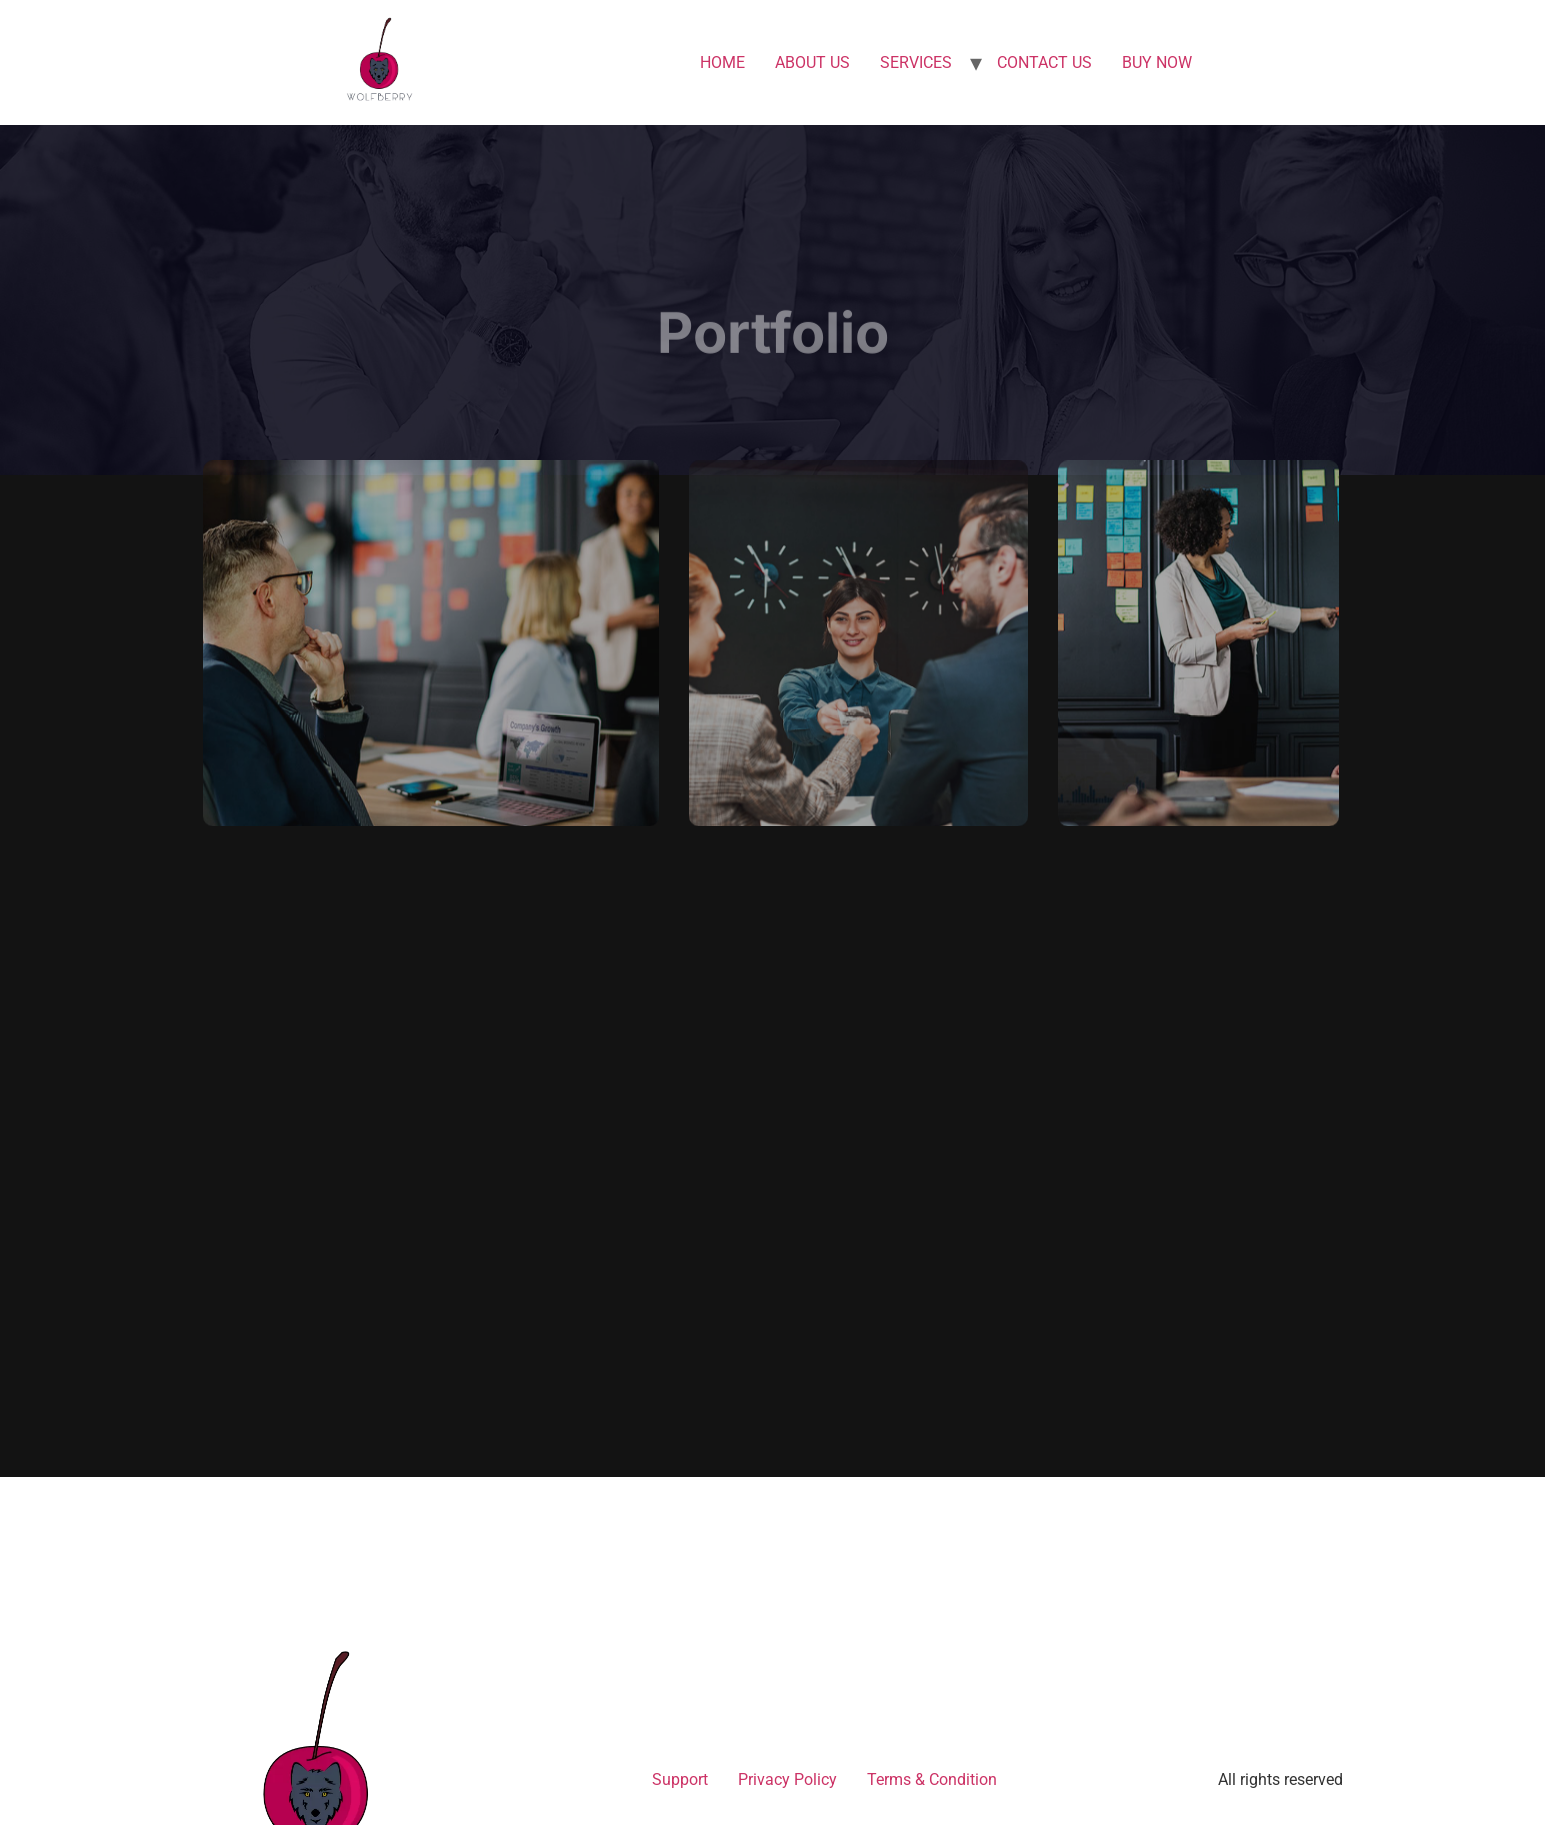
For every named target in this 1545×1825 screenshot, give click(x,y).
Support (680, 1779)
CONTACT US (1044, 62)
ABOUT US (812, 62)
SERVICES (916, 62)
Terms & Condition (932, 1779)
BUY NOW (1157, 62)
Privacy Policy (787, 1779)
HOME (722, 62)
